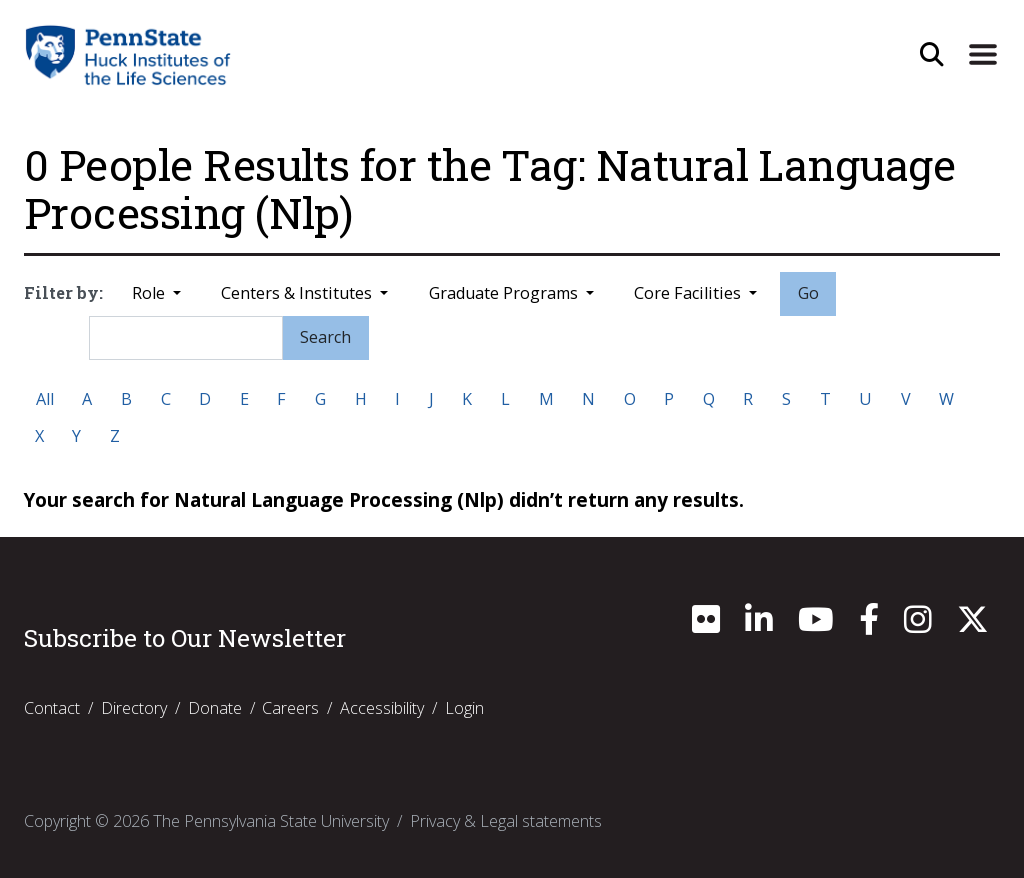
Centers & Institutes (298, 293)
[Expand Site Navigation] (983, 55)
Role (150, 293)
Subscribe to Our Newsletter (185, 638)
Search (325, 337)
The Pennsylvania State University (271, 821)
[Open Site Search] (931, 55)
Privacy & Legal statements (506, 821)
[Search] (186, 338)
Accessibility (382, 708)
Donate (215, 708)
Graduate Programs (505, 293)
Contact (52, 708)
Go (808, 293)
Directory (134, 708)
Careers (290, 708)
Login (464, 708)
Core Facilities (689, 293)
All (45, 399)
